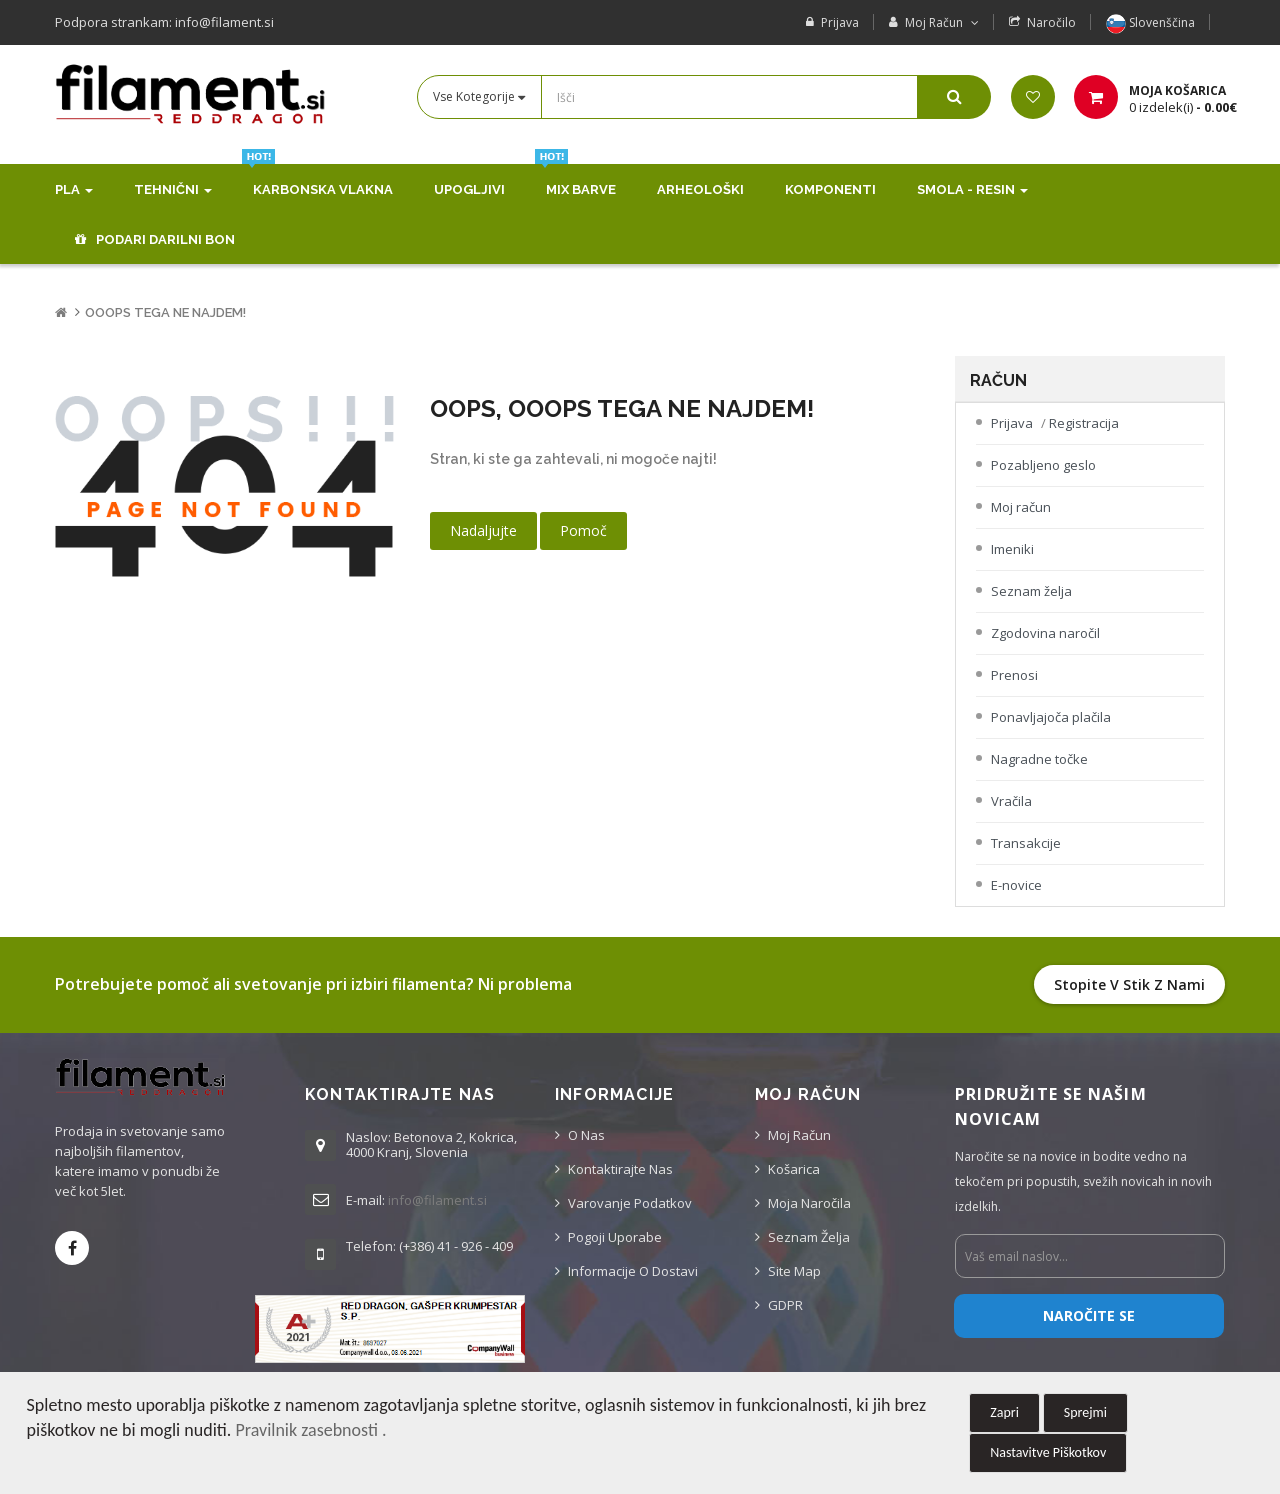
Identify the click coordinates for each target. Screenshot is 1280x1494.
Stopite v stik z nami (1129, 984)
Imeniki (1012, 549)
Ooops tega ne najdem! (165, 312)
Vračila (1011, 801)
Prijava (840, 22)
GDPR (785, 1305)
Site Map (794, 1271)
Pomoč (583, 530)
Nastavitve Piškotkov (1048, 1452)
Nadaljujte (483, 530)
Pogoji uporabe (615, 1237)
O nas (586, 1135)
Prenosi (1014, 675)
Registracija (1084, 423)
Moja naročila (809, 1203)
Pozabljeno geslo (1043, 465)
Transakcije (1026, 843)
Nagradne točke (1039, 759)
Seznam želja (1031, 591)
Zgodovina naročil (1045, 633)
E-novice (1016, 885)
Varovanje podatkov (630, 1203)
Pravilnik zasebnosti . (310, 1430)
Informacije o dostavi (633, 1271)
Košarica (794, 1169)
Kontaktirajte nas (620, 1169)
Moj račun (1021, 507)
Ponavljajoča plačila (1051, 717)
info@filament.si (437, 1200)
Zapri (1004, 1412)
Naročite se (1089, 1315)
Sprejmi (1085, 1412)
